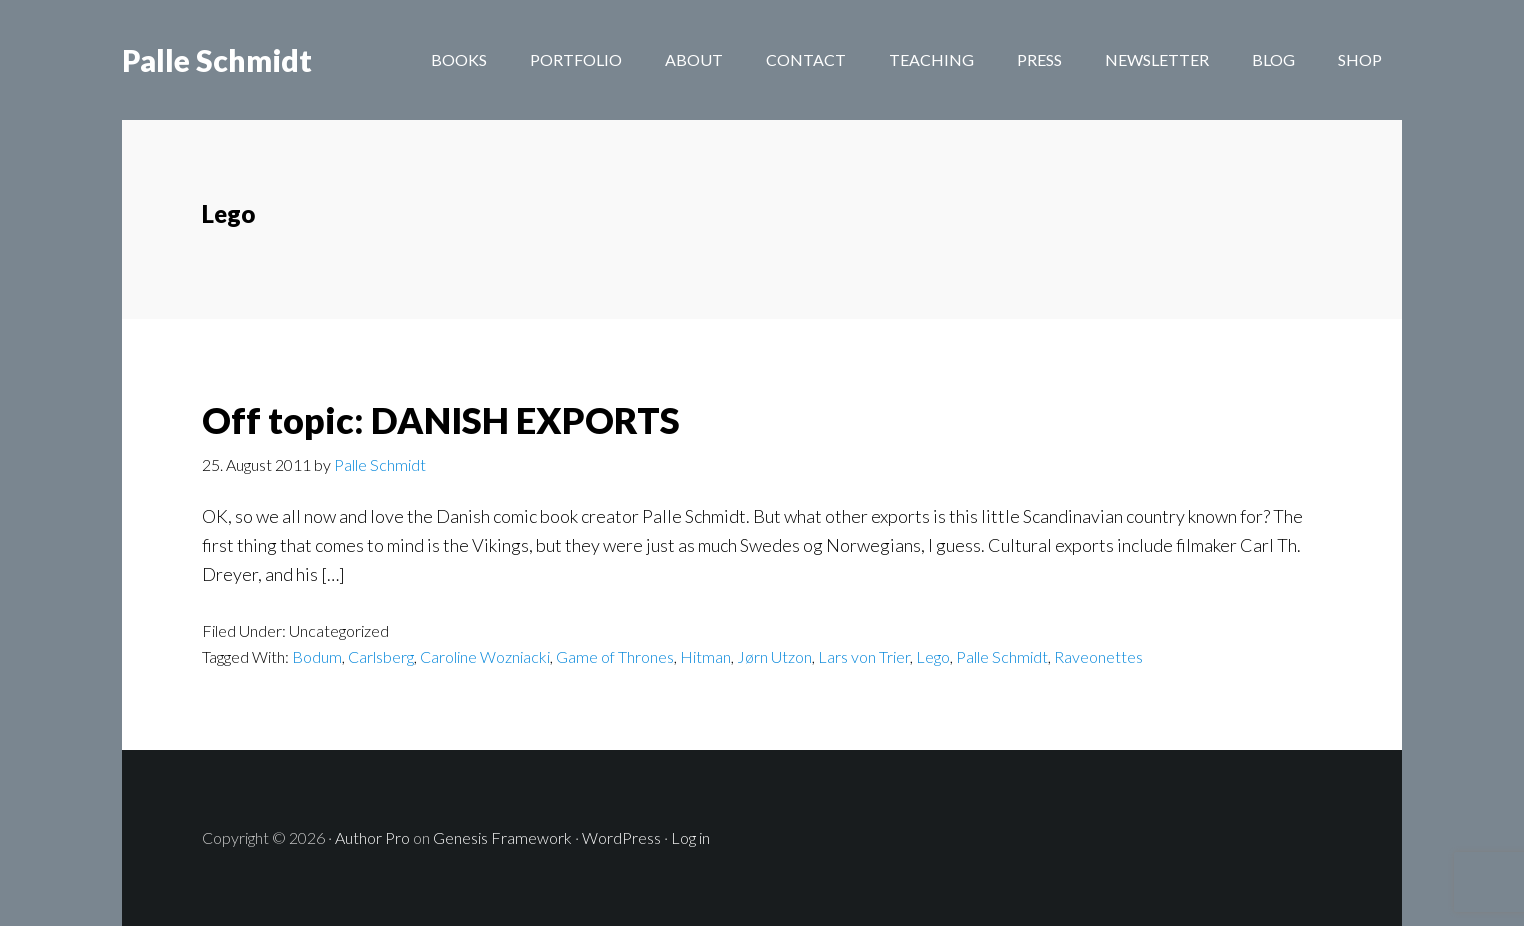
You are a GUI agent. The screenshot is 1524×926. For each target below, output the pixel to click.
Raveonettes (1098, 656)
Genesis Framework (502, 837)
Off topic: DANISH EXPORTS (441, 420)
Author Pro (372, 837)
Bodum (317, 656)
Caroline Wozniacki (485, 656)
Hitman (705, 656)
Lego (933, 656)
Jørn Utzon (774, 656)
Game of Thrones (615, 656)
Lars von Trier (864, 656)
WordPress (621, 837)
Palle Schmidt (217, 60)
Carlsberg (381, 656)
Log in (690, 837)
